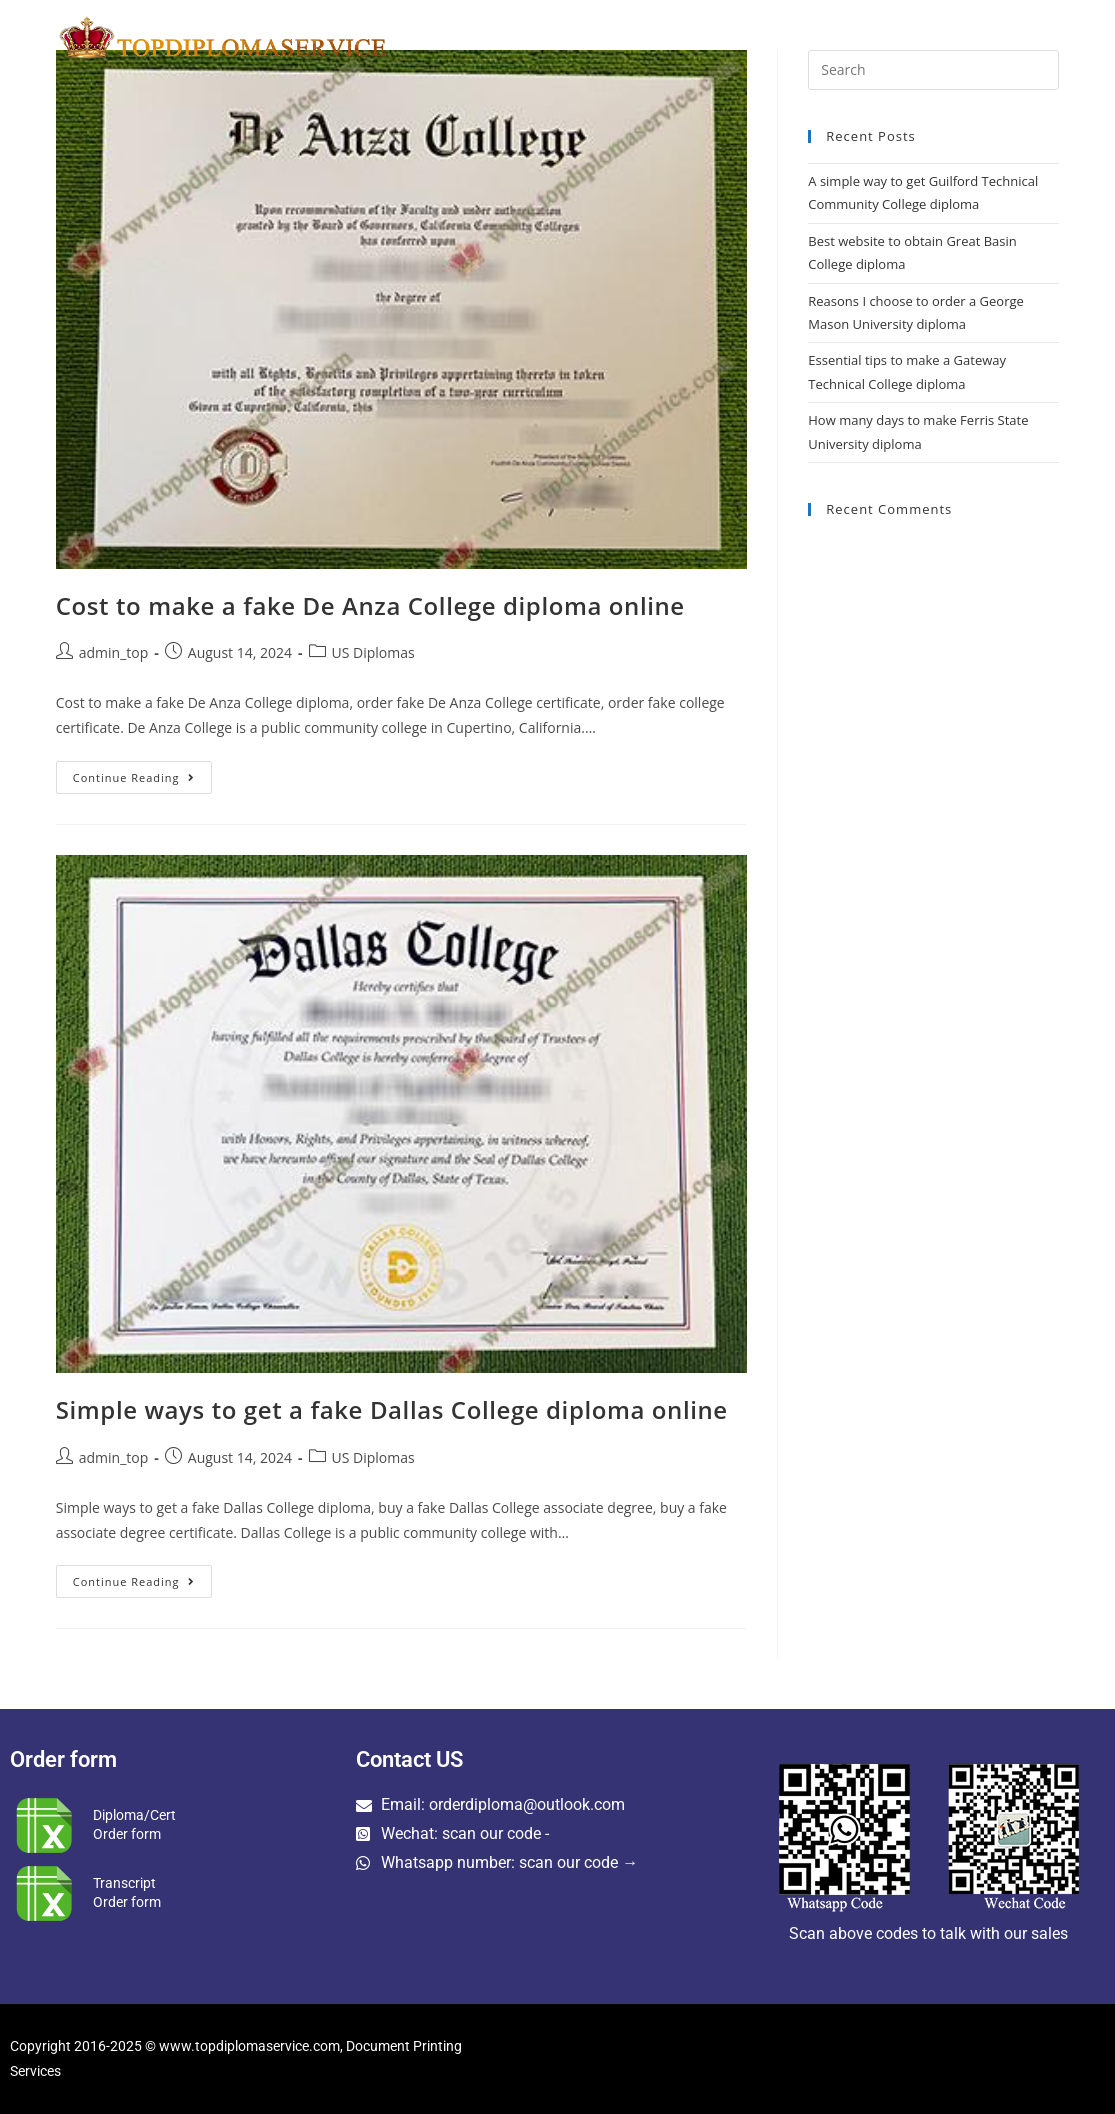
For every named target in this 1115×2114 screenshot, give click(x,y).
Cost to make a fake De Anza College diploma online (370, 605)
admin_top (114, 652)
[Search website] (1055, 37)
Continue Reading (142, 773)
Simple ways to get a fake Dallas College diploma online (392, 1409)
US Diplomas (373, 652)
